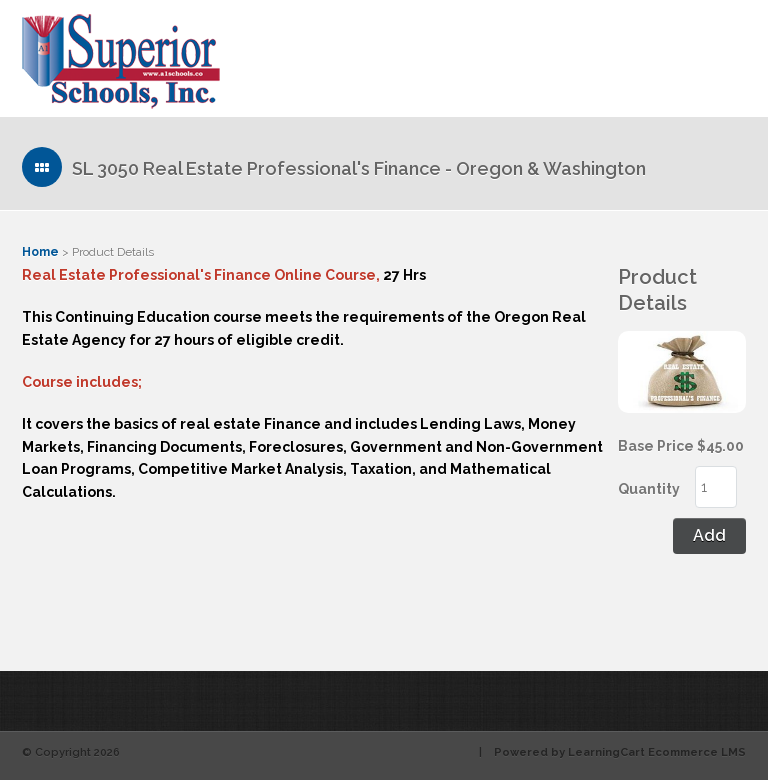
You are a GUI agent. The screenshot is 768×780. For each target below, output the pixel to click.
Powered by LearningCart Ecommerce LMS (620, 752)
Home (40, 252)
